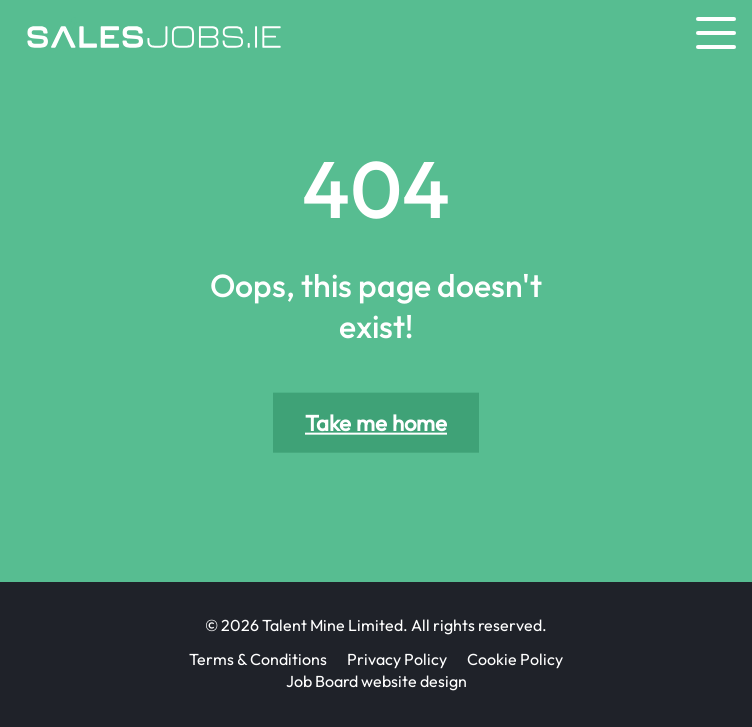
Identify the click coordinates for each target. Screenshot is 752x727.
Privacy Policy (397, 659)
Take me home (376, 423)
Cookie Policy (515, 659)
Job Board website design (376, 681)
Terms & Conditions (258, 659)
